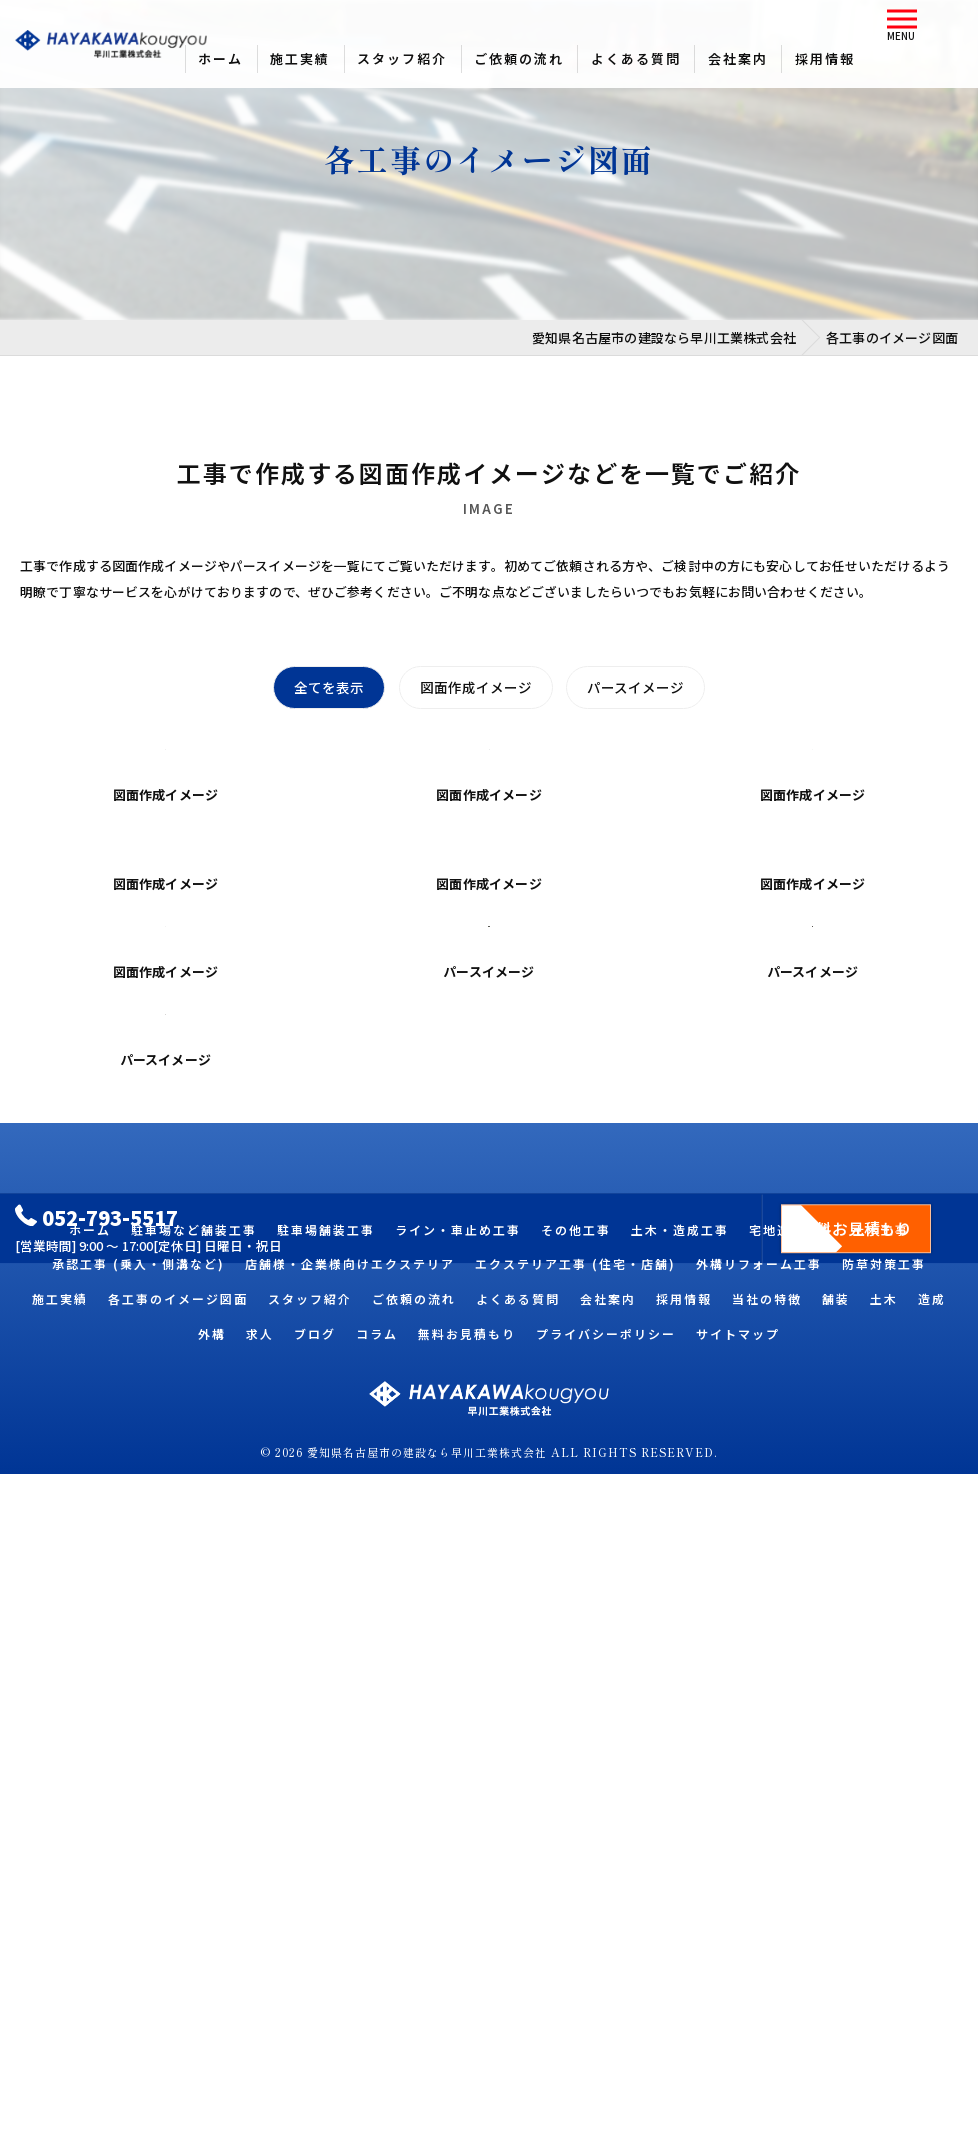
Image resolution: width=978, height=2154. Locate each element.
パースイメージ (636, 688)
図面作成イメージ (475, 688)
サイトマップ (738, 2013)
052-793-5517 (97, 1891)
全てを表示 (327, 688)
